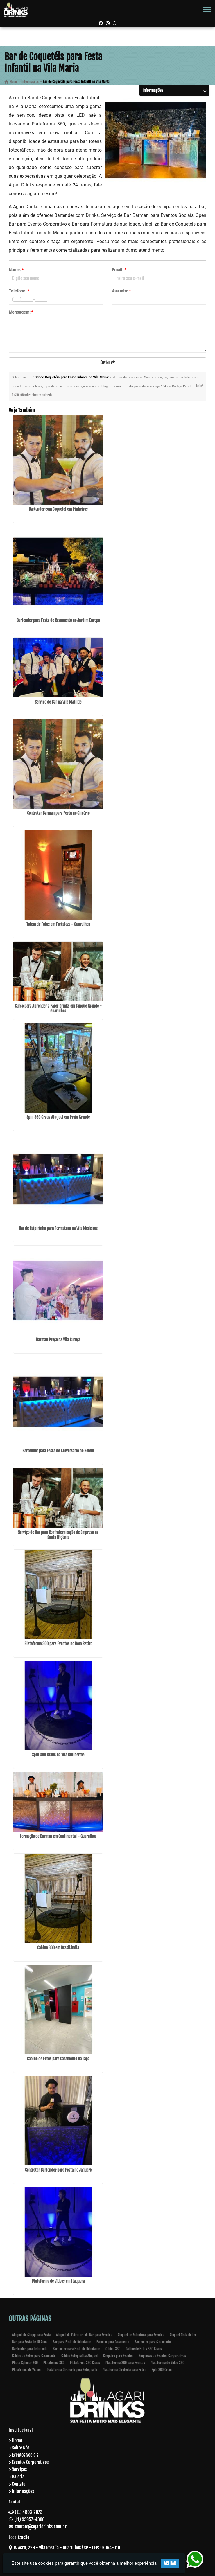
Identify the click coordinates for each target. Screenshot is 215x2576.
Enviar (107, 362)
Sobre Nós (20, 2448)
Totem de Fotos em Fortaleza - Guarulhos (58, 924)
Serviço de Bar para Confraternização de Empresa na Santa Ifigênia (58, 1535)
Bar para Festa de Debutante (72, 2342)
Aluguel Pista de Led (183, 2335)
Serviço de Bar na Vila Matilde (58, 701)
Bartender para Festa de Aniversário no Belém (58, 1450)
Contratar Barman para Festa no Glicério (58, 813)
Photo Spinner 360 (25, 2363)
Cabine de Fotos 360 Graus (144, 2349)
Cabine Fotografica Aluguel (79, 2356)
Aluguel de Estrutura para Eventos (141, 2335)
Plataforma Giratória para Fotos (124, 2370)
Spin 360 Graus (162, 2370)
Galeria (18, 2477)
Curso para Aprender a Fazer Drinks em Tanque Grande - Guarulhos (58, 1008)
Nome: (16, 269)
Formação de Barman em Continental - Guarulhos (58, 1836)
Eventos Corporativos (30, 2462)
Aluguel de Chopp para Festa (31, 2335)
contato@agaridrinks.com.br (41, 2527)
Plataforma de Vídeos (26, 2370)
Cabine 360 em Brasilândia (58, 1947)
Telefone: (19, 291)
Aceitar (170, 2563)
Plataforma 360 (53, 2363)
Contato (18, 2484)
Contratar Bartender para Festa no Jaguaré (58, 2169)
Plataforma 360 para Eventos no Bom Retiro (58, 1643)
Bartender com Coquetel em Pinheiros (58, 509)
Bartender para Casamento (153, 2342)
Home (17, 2440)
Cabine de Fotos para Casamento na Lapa (58, 2058)
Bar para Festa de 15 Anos (29, 2342)
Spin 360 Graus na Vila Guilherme (58, 1754)
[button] (207, 9)
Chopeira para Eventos (118, 2356)
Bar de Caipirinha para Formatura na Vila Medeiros (58, 1228)
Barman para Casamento (112, 2342)
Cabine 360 (112, 2349)
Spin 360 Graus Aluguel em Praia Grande (58, 1117)
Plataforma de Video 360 (167, 2363)
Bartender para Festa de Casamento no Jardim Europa (58, 620)
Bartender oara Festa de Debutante (76, 2349)
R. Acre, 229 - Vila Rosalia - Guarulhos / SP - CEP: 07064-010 (67, 2547)
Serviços (19, 2469)
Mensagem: (21, 312)
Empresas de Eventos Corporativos (162, 2356)
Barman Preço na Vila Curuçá (58, 1339)
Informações (23, 2491)
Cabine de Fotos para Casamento (34, 2356)
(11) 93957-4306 (29, 2519)
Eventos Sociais (25, 2455)
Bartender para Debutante (29, 2349)
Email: (119, 269)
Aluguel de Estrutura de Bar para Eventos (84, 2335)
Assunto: (121, 291)
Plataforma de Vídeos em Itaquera (58, 2281)
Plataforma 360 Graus (85, 2363)
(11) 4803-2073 (28, 2512)
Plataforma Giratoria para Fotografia (72, 2370)
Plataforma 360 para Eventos (125, 2363)
